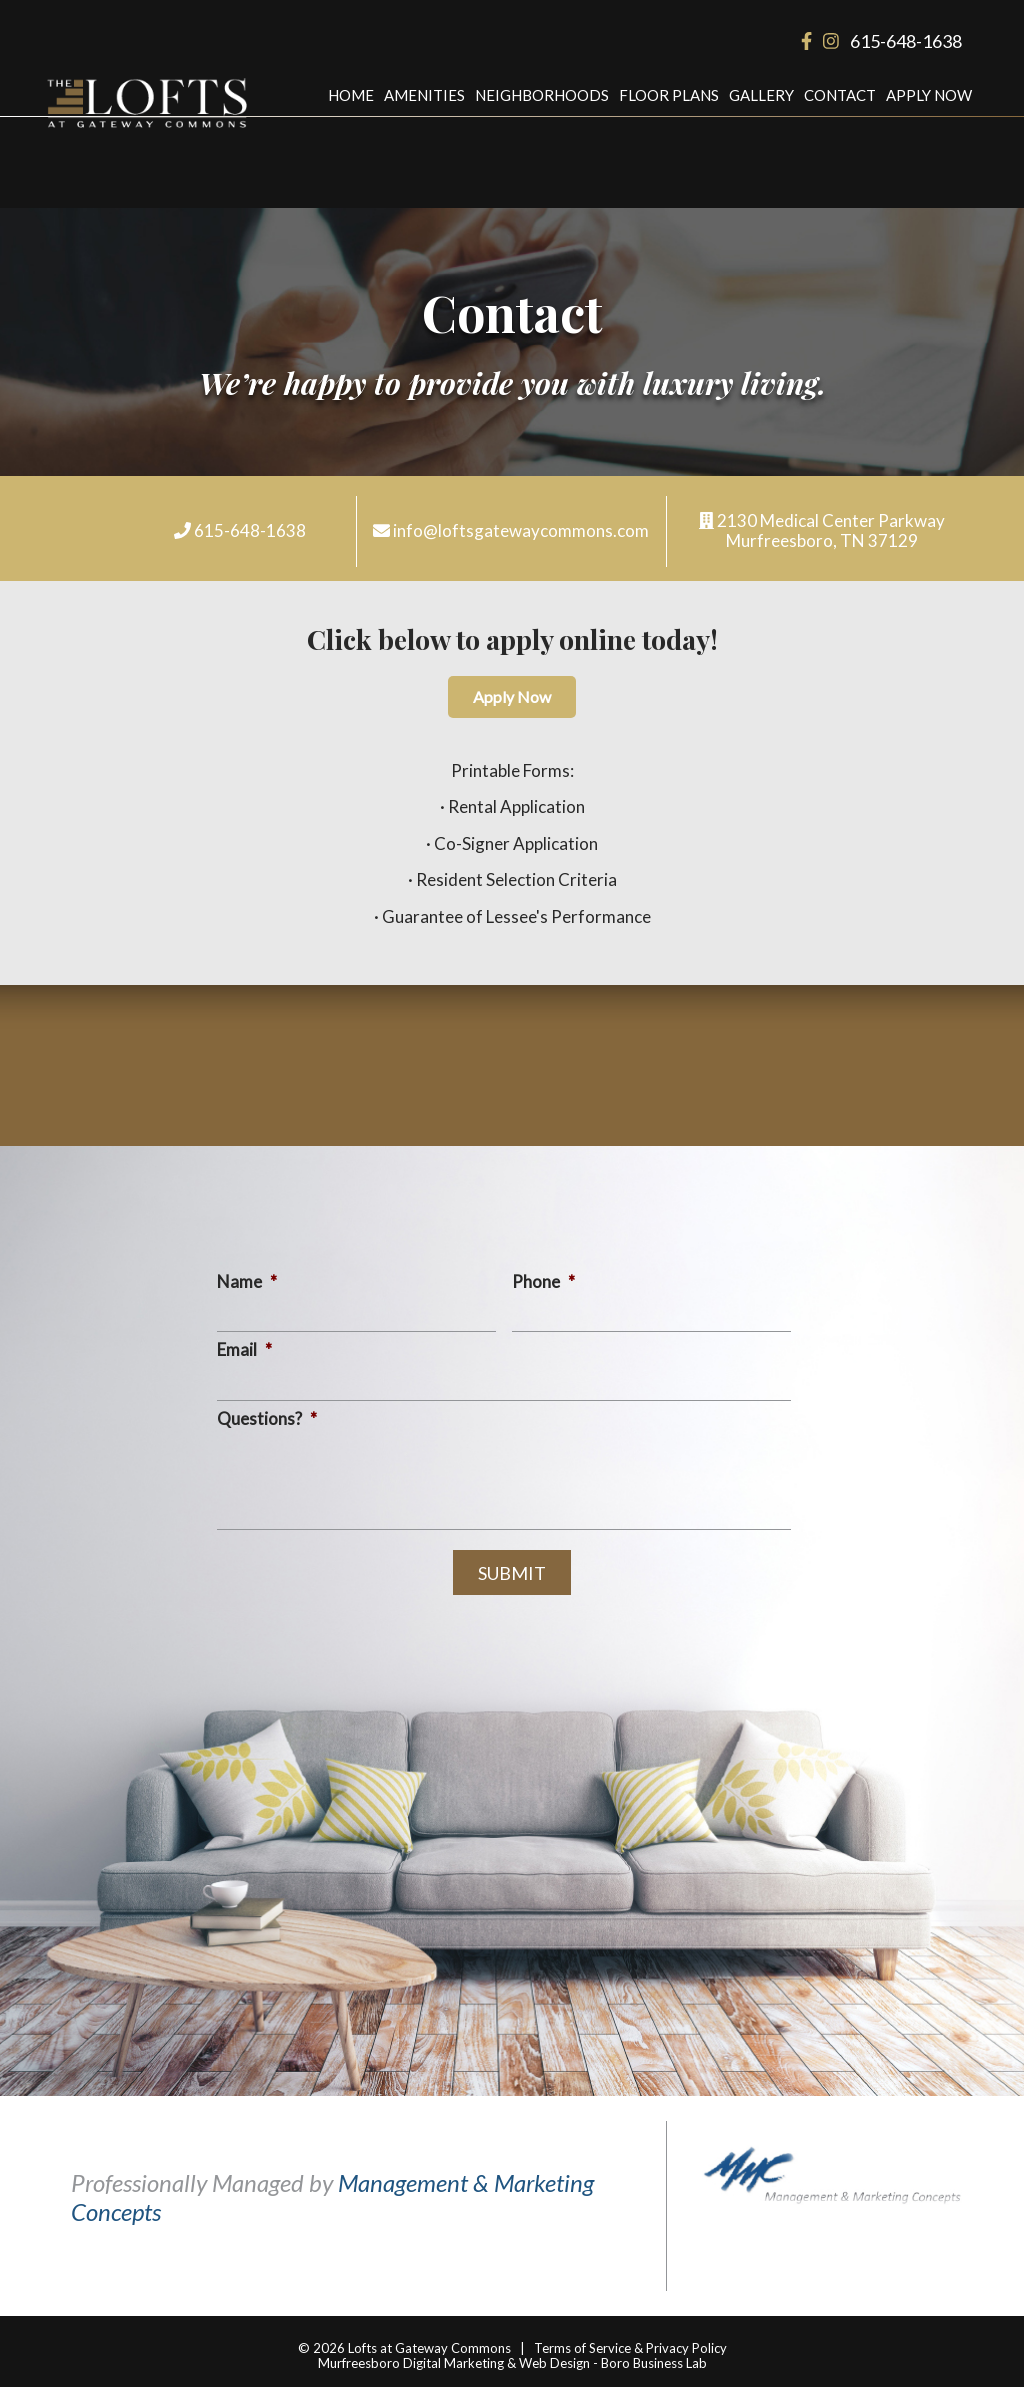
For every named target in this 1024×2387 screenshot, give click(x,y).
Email (244, 1349)
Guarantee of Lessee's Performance (516, 916)
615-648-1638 (906, 41)
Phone (543, 1281)
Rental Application (516, 806)
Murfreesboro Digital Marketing (411, 2363)
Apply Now (929, 95)
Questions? (267, 1418)
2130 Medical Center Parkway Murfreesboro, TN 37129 (831, 530)
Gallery (761, 95)
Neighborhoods (542, 95)
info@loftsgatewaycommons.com (521, 530)
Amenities (424, 95)
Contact (840, 95)
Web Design (554, 2363)
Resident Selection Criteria (516, 879)
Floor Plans (669, 95)
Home (351, 95)
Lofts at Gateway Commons (429, 2348)
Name (247, 1281)
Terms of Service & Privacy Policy (630, 2348)
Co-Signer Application (516, 843)
